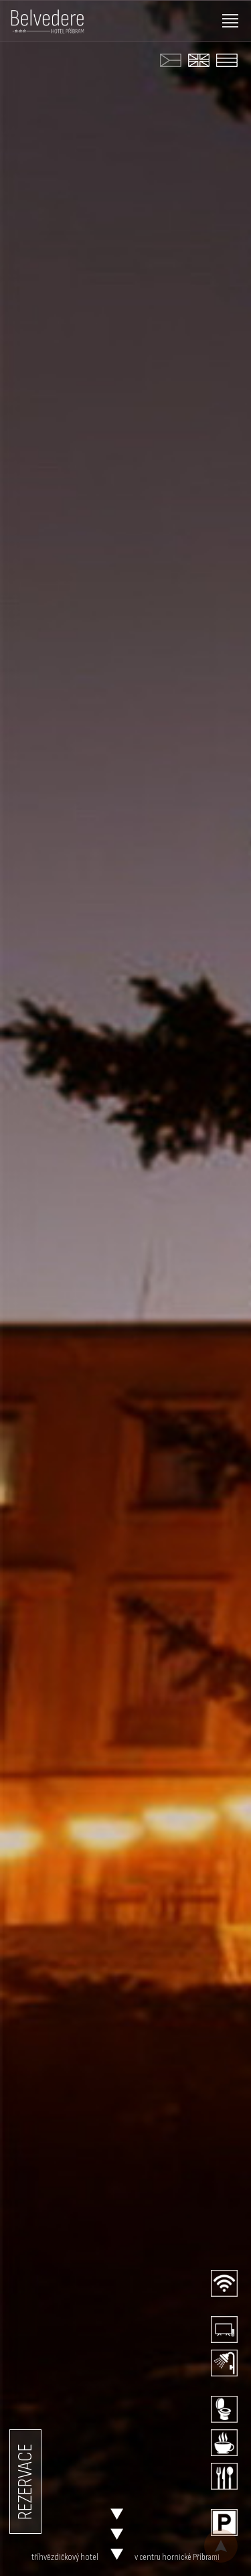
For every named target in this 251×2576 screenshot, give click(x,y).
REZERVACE (25, 2481)
